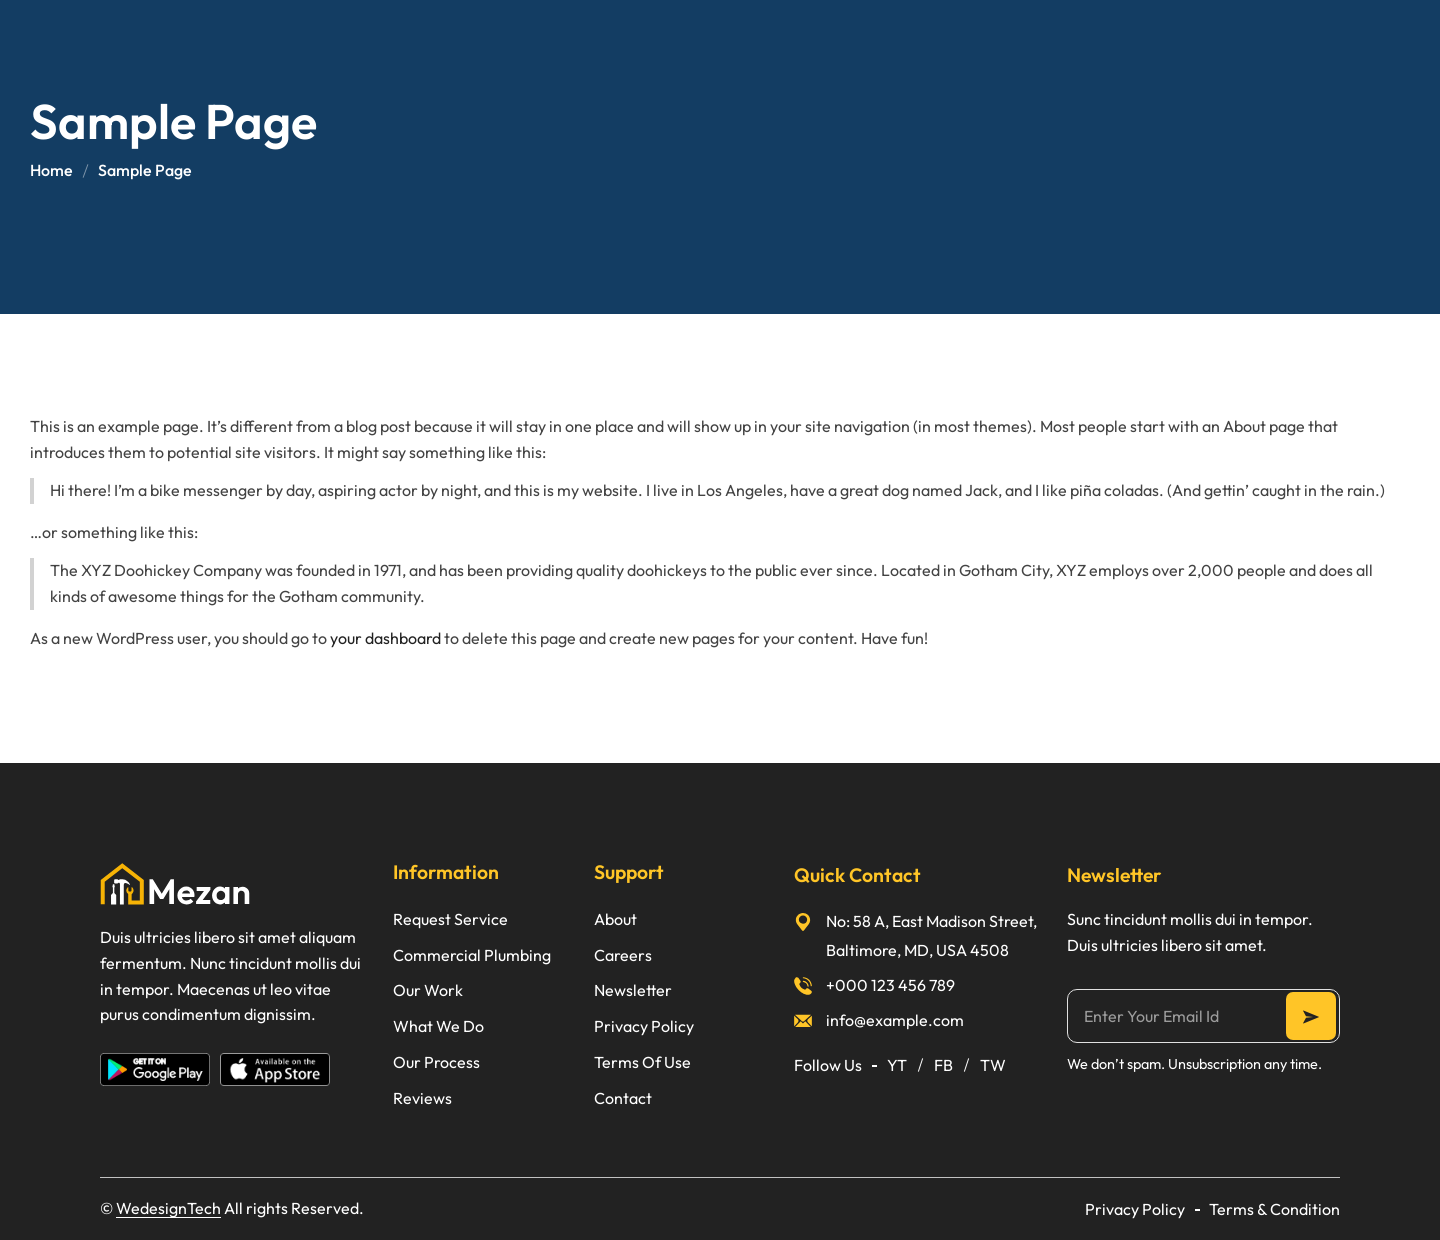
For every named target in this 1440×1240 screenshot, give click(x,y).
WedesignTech (168, 1208)
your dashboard (385, 638)
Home (51, 170)
